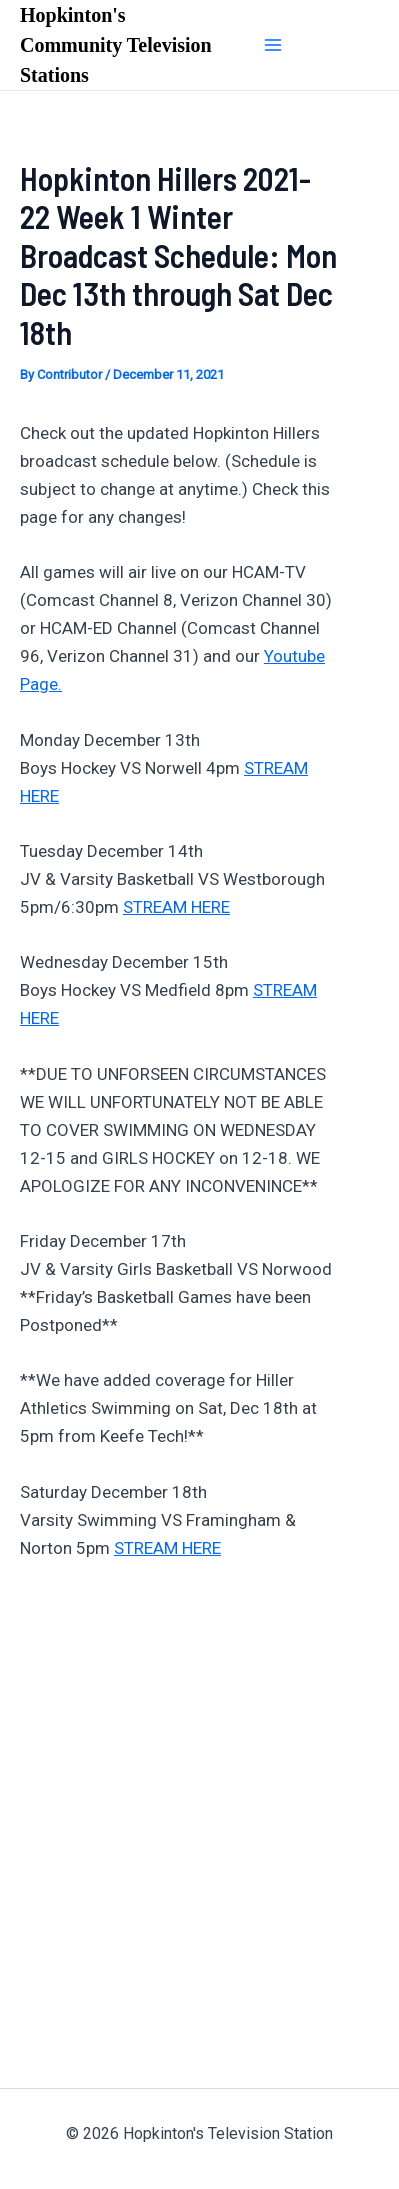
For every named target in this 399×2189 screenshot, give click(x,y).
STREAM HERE (176, 907)
